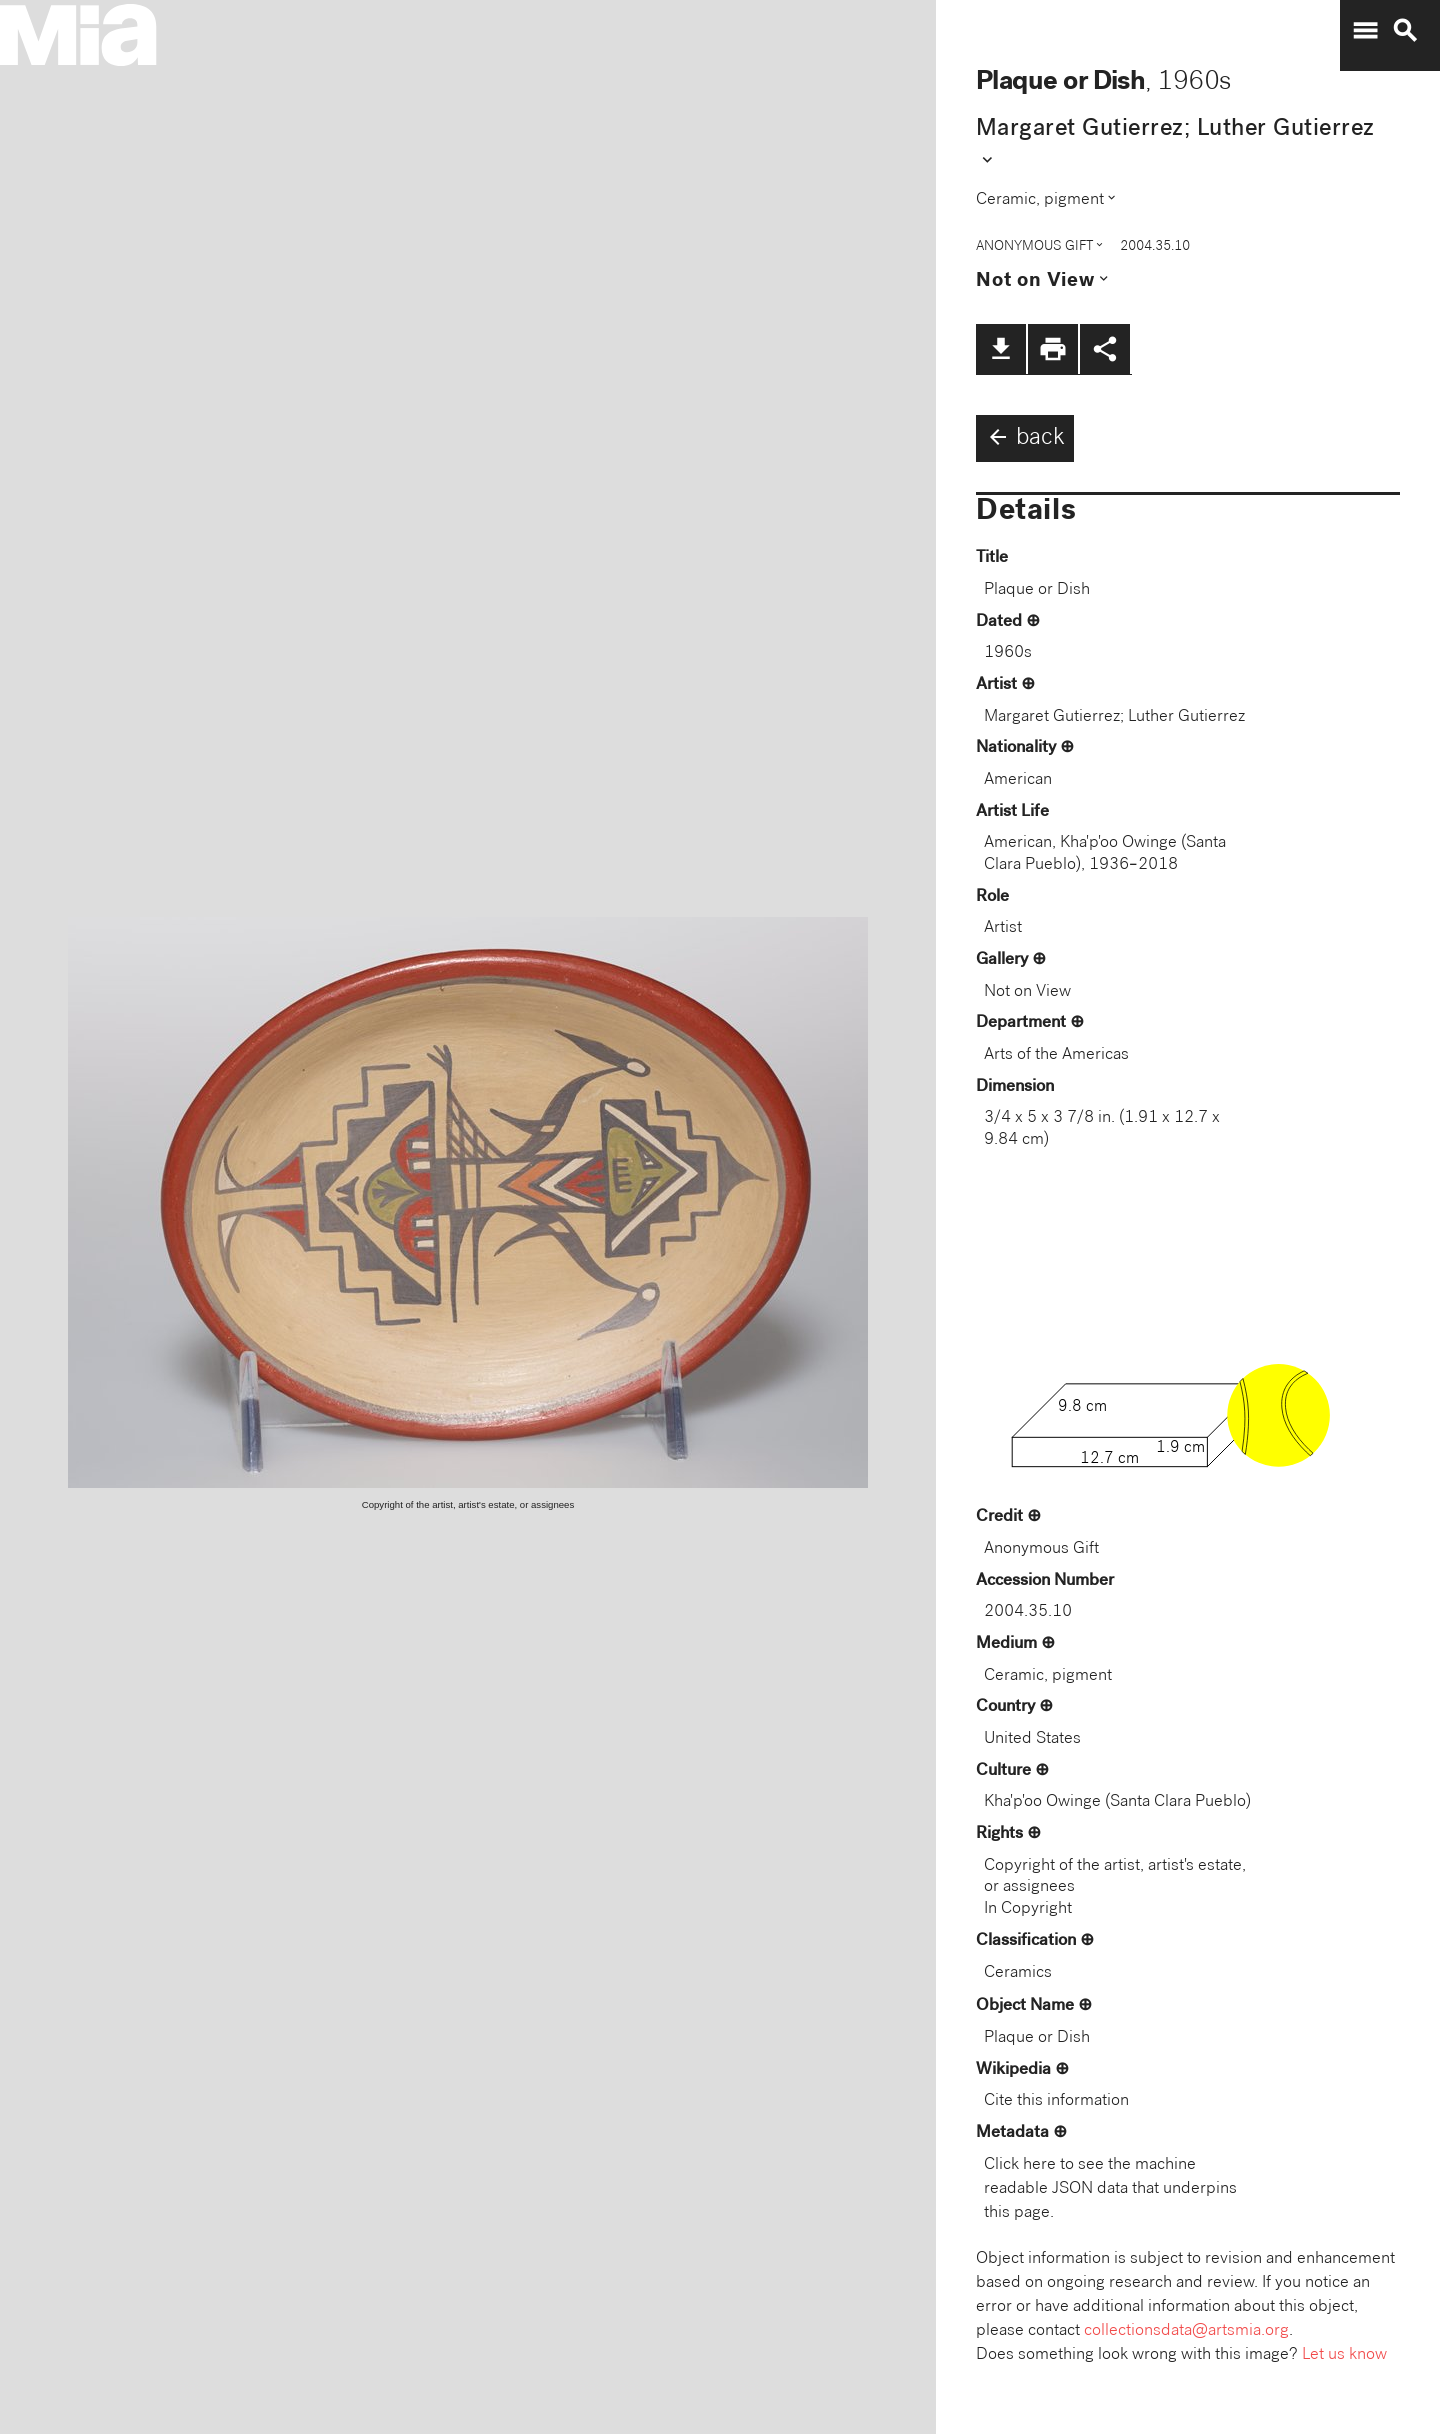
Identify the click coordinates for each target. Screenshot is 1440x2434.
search (1405, 31)
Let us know (1344, 2355)
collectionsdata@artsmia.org (1186, 2331)
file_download (1001, 349)
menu (1365, 31)
